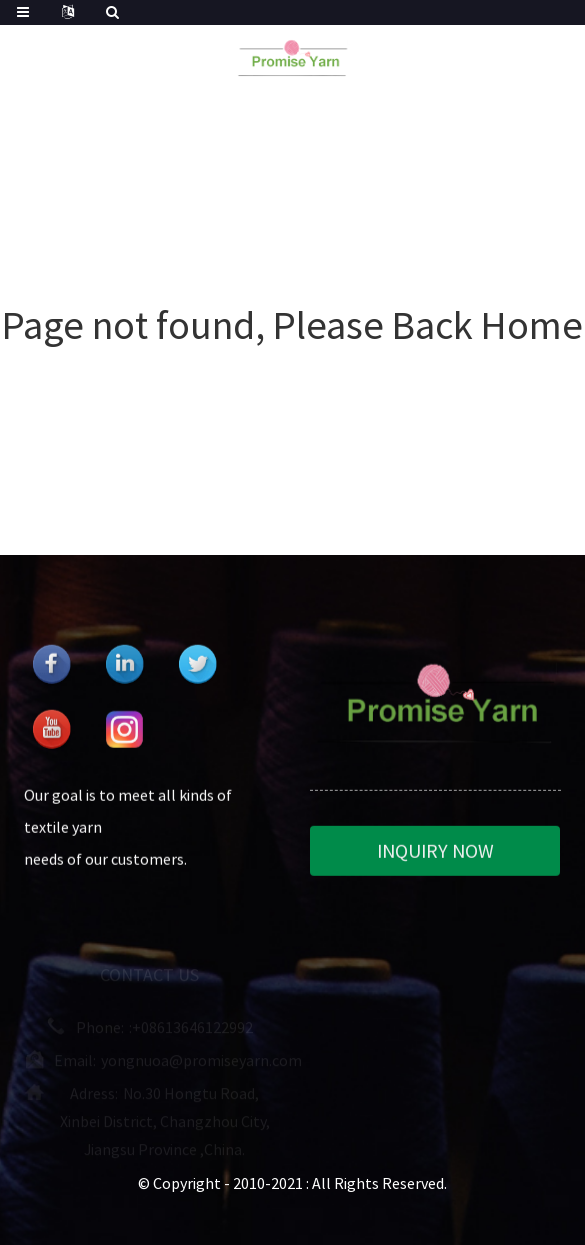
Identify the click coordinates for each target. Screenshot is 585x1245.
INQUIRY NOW (435, 852)
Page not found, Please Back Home (292, 325)
